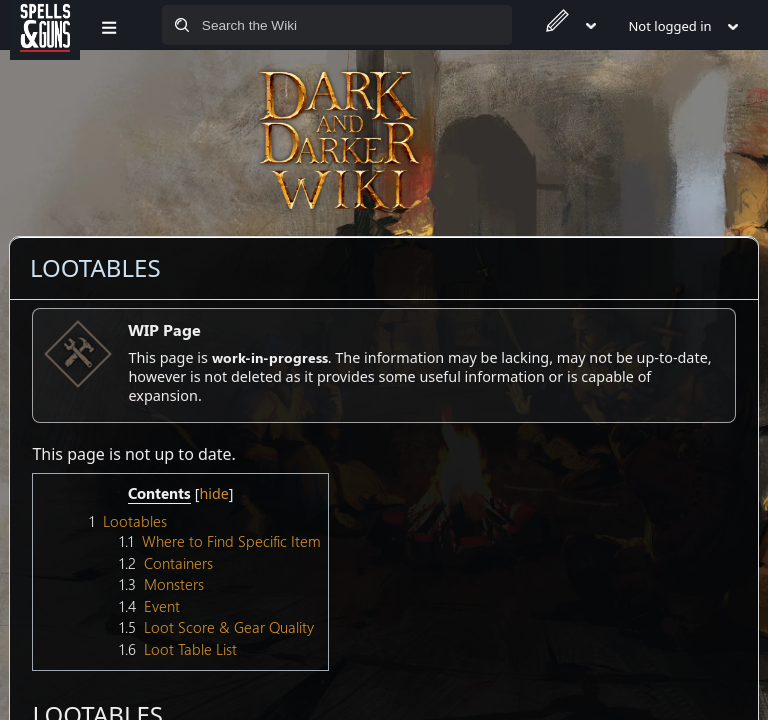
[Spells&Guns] (45, 25)
